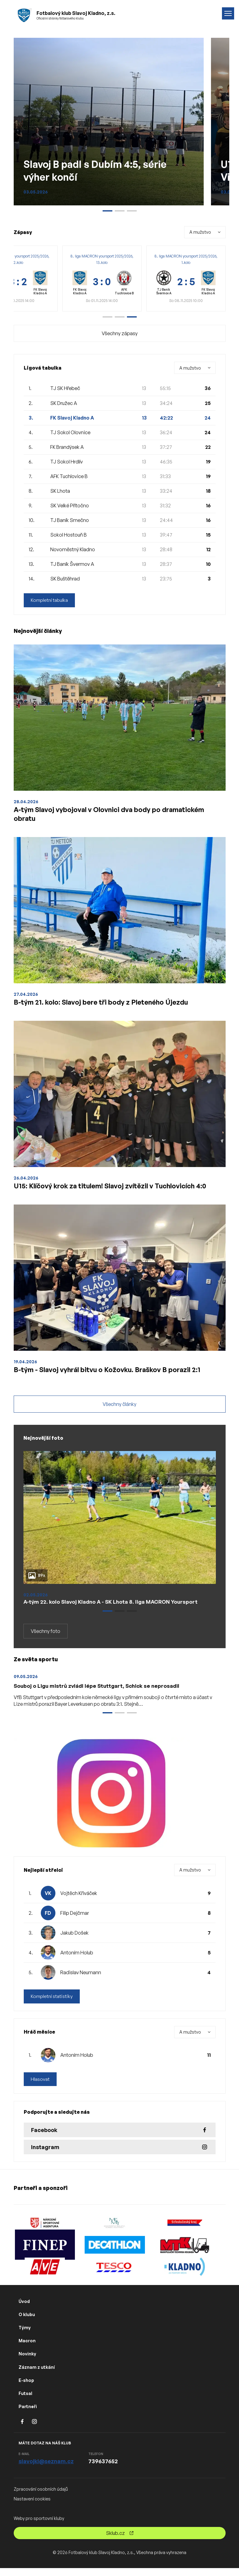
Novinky (27, 2361)
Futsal (25, 2401)
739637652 (103, 2468)
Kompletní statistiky (52, 2004)
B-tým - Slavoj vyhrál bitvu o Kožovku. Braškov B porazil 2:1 (114, 1375)
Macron (27, 2348)
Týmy (25, 2335)
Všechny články (119, 1411)
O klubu (27, 2322)
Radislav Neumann (80, 1980)
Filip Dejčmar (74, 1920)
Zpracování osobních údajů (41, 2497)
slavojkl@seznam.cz (46, 2468)
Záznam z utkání (37, 2374)
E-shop (26, 2387)
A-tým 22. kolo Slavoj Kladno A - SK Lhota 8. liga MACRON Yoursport (114, 1608)
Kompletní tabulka (50, 600)
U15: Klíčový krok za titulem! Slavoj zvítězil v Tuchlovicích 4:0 (118, 1190)
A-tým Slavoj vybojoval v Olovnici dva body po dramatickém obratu (116, 814)
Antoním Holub (76, 1960)
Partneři (28, 2414)
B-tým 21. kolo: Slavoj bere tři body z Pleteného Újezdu (107, 1004)
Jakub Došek (74, 1940)
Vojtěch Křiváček (78, 1900)
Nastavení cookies (32, 2506)
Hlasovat (40, 2087)
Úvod (24, 2309)
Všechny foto (45, 1638)
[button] (107, 317)
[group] (102, 278)
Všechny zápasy (120, 333)
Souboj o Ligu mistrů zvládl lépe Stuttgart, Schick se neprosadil (99, 1693)
